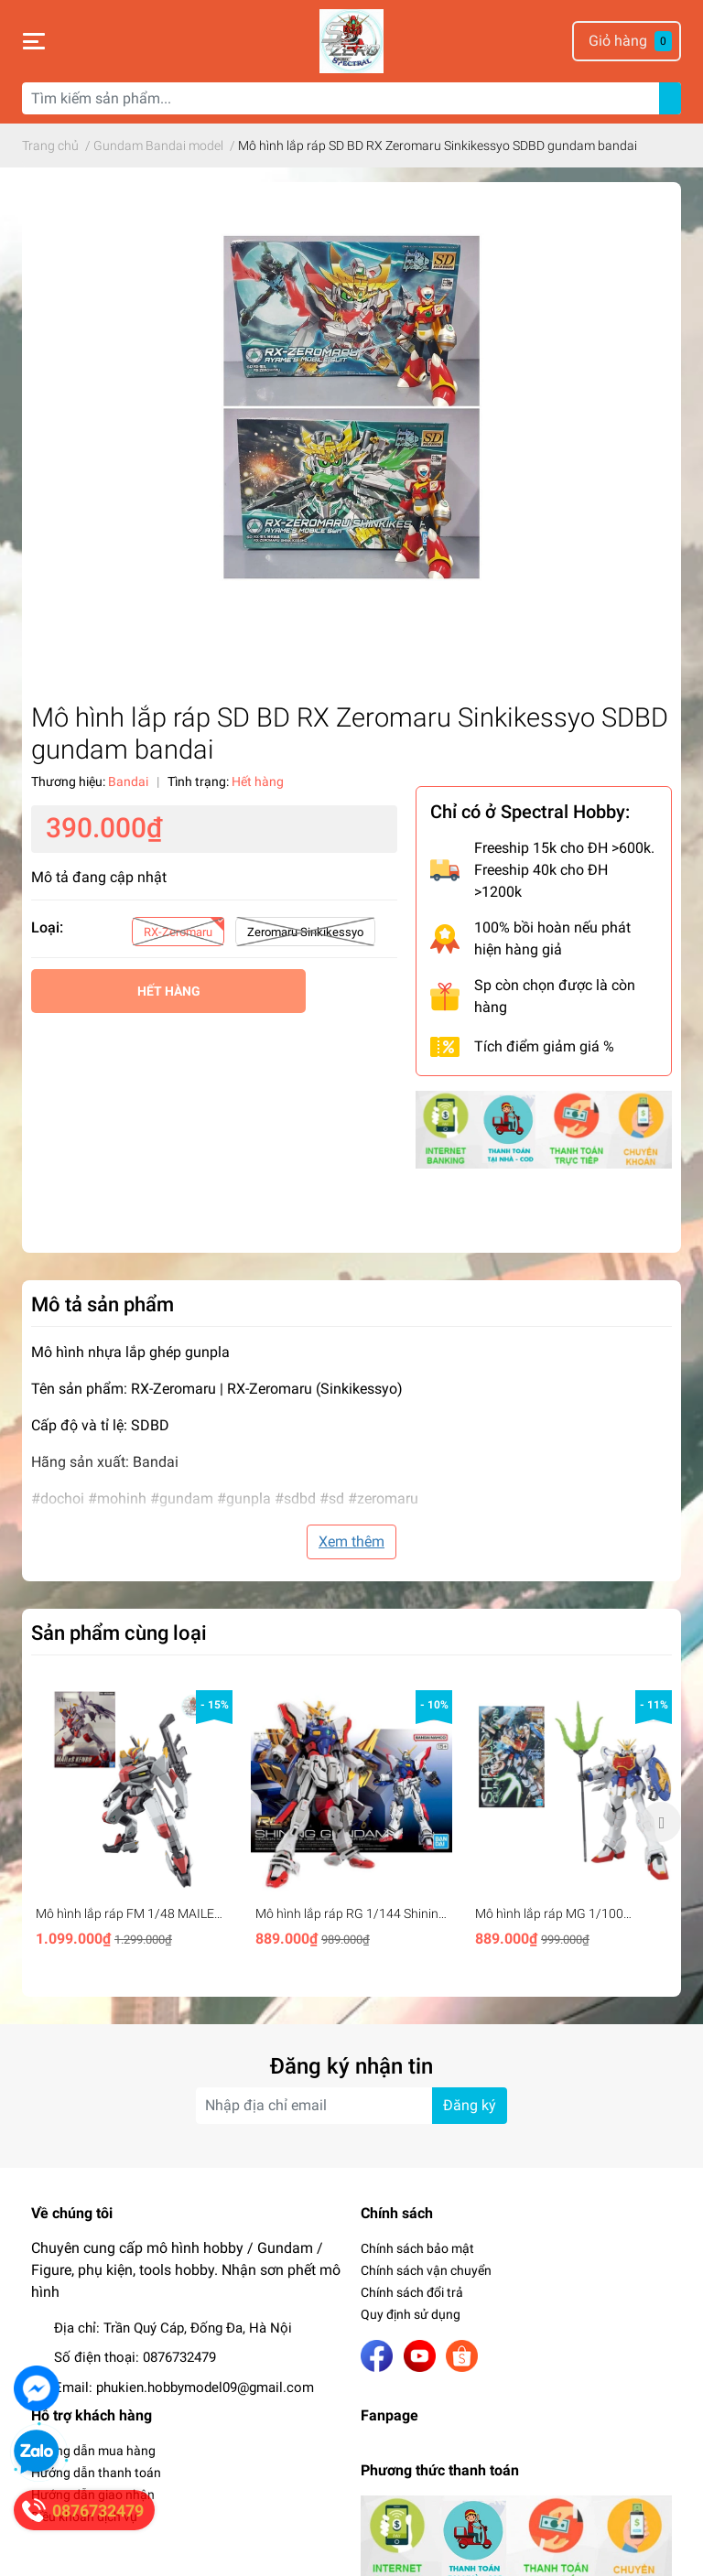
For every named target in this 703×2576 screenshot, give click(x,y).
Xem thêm (351, 1541)
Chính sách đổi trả (412, 2292)
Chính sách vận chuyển (426, 2270)
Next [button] (661, 1822)
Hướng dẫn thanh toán (96, 2472)
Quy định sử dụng (410, 2314)
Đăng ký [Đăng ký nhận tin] (469, 2105)
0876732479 (179, 2357)
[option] (132, 1822)
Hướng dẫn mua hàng (93, 2450)
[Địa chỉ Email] (351, 2105)
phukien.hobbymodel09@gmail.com (205, 2387)
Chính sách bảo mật (417, 2248)
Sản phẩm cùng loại (119, 1632)
